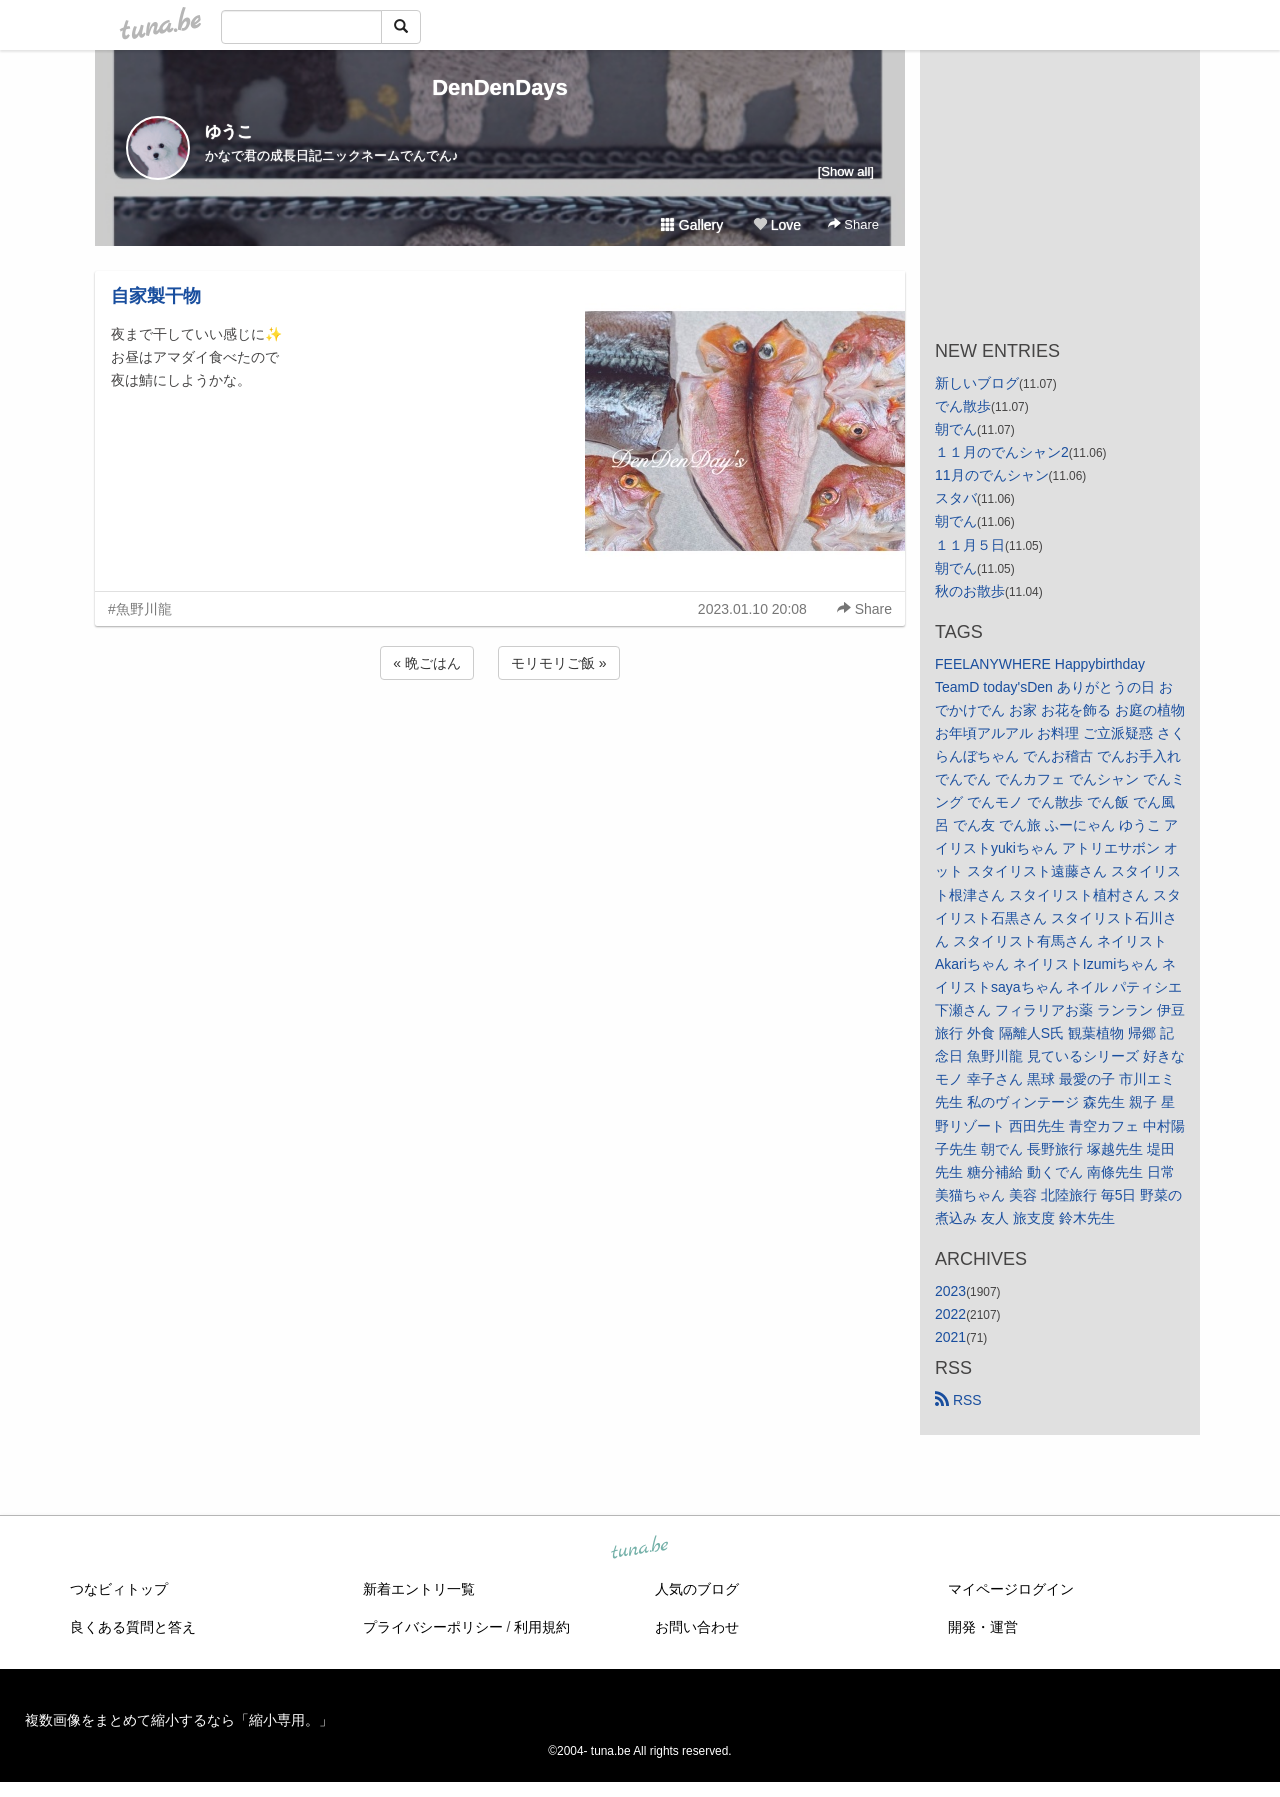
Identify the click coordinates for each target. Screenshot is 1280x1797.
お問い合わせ (697, 1627)
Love (777, 225)
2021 (950, 1337)
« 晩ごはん (427, 663)
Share (853, 224)
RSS (958, 1400)
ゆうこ (229, 131)
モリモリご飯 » (559, 663)
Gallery (692, 225)
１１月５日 (970, 545)
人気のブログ (697, 1589)
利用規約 (542, 1627)
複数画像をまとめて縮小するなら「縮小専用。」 (179, 1720)
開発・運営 (983, 1627)
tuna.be (639, 1549)
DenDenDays (500, 87)
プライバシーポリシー (433, 1627)
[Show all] (846, 171)
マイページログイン (1011, 1589)
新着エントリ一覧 (419, 1589)
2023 (950, 1291)
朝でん (956, 429)
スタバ (956, 498)
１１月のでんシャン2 (1002, 452)
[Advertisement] (500, 738)
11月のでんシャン (992, 475)
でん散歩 (963, 406)
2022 (950, 1314)
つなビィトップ (119, 1589)
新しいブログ (977, 383)
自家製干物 (156, 296)
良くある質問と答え (133, 1627)
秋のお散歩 (970, 591)
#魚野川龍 (140, 609)
